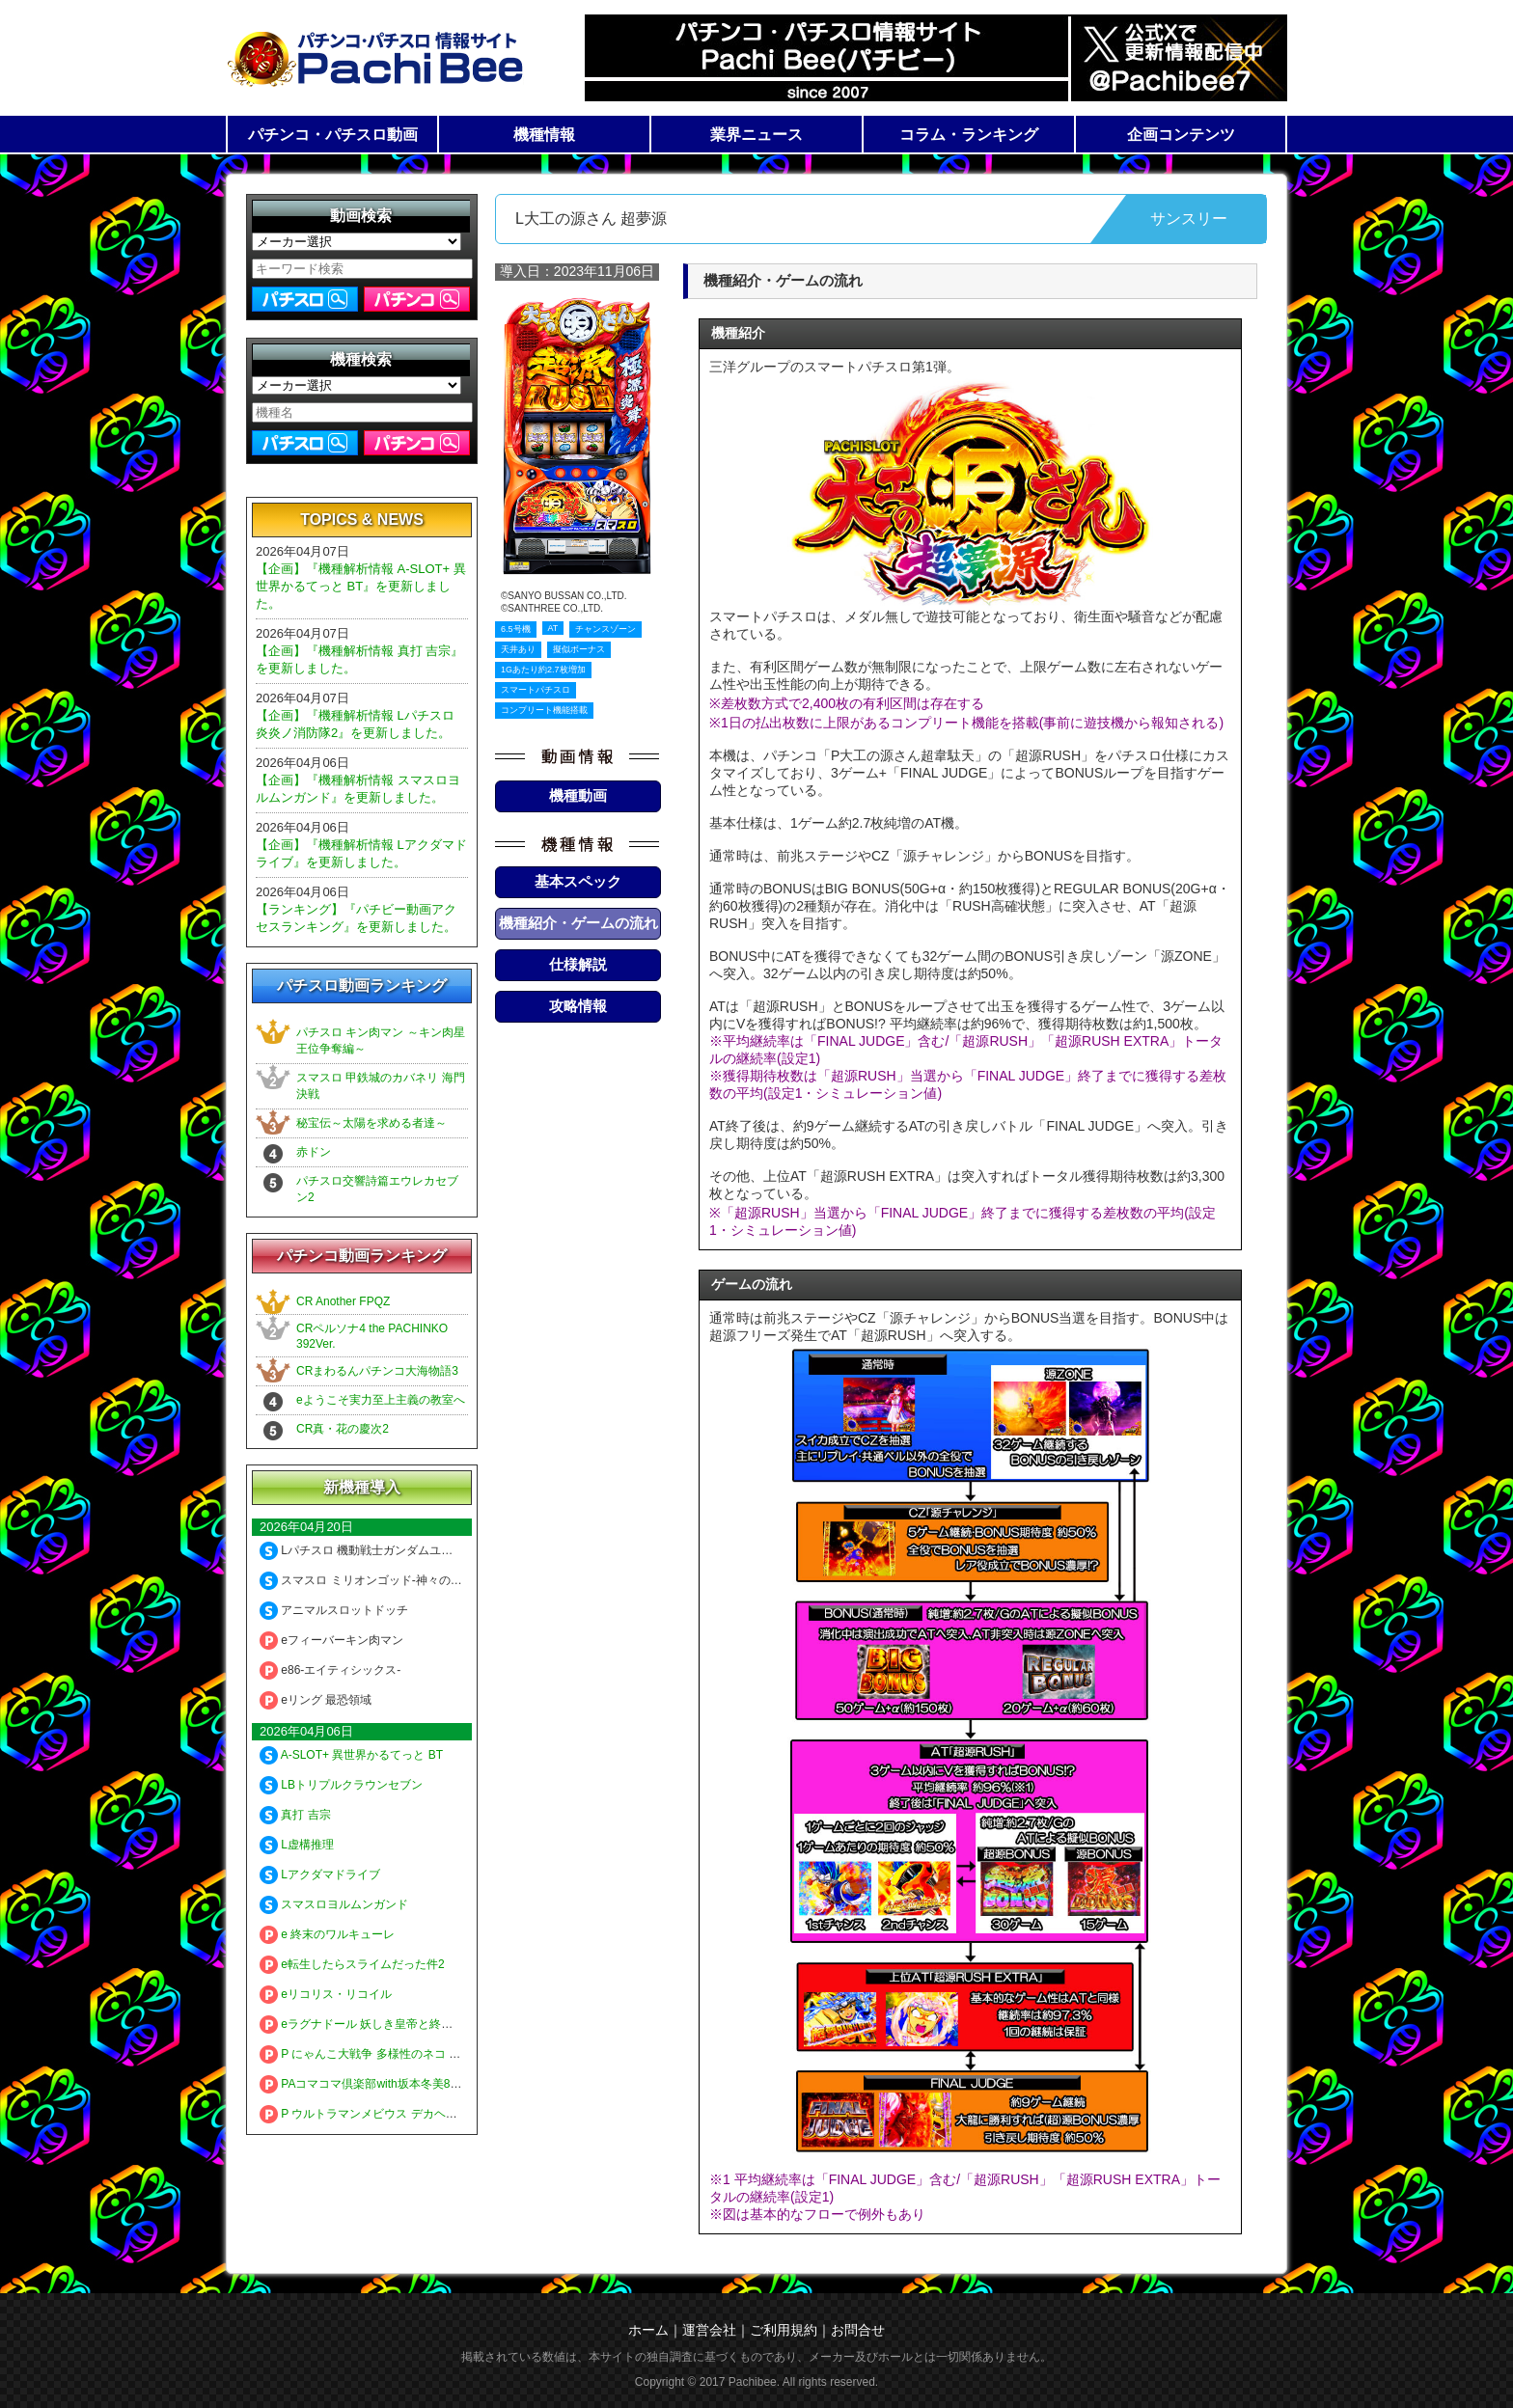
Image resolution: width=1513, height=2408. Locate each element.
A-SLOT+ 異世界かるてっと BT (351, 1755)
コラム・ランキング (968, 134)
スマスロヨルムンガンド (334, 1904)
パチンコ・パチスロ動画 (333, 134)
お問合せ (858, 2330)
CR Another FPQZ (343, 1301)
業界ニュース (756, 134)
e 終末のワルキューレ (327, 1934)
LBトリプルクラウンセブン (341, 1785)
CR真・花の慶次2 (342, 1429)
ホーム (648, 2330)
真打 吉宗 (295, 1814)
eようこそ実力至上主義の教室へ (380, 1400)
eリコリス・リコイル (326, 1994)
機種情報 (544, 134)
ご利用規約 (783, 2330)
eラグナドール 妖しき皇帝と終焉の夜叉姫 (379, 2024)
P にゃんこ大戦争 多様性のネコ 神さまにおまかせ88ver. (416, 2054)
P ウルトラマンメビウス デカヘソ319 (368, 2114)
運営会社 (709, 2330)
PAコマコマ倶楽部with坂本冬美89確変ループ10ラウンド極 (423, 2084)
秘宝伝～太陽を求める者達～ (371, 1123)
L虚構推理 (297, 1844)
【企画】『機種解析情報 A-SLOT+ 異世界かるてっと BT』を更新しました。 (361, 586)
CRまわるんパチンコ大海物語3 (377, 1371)
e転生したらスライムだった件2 (352, 1964)
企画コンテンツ (1181, 134)
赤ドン (313, 1152)
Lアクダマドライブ (320, 1874)
